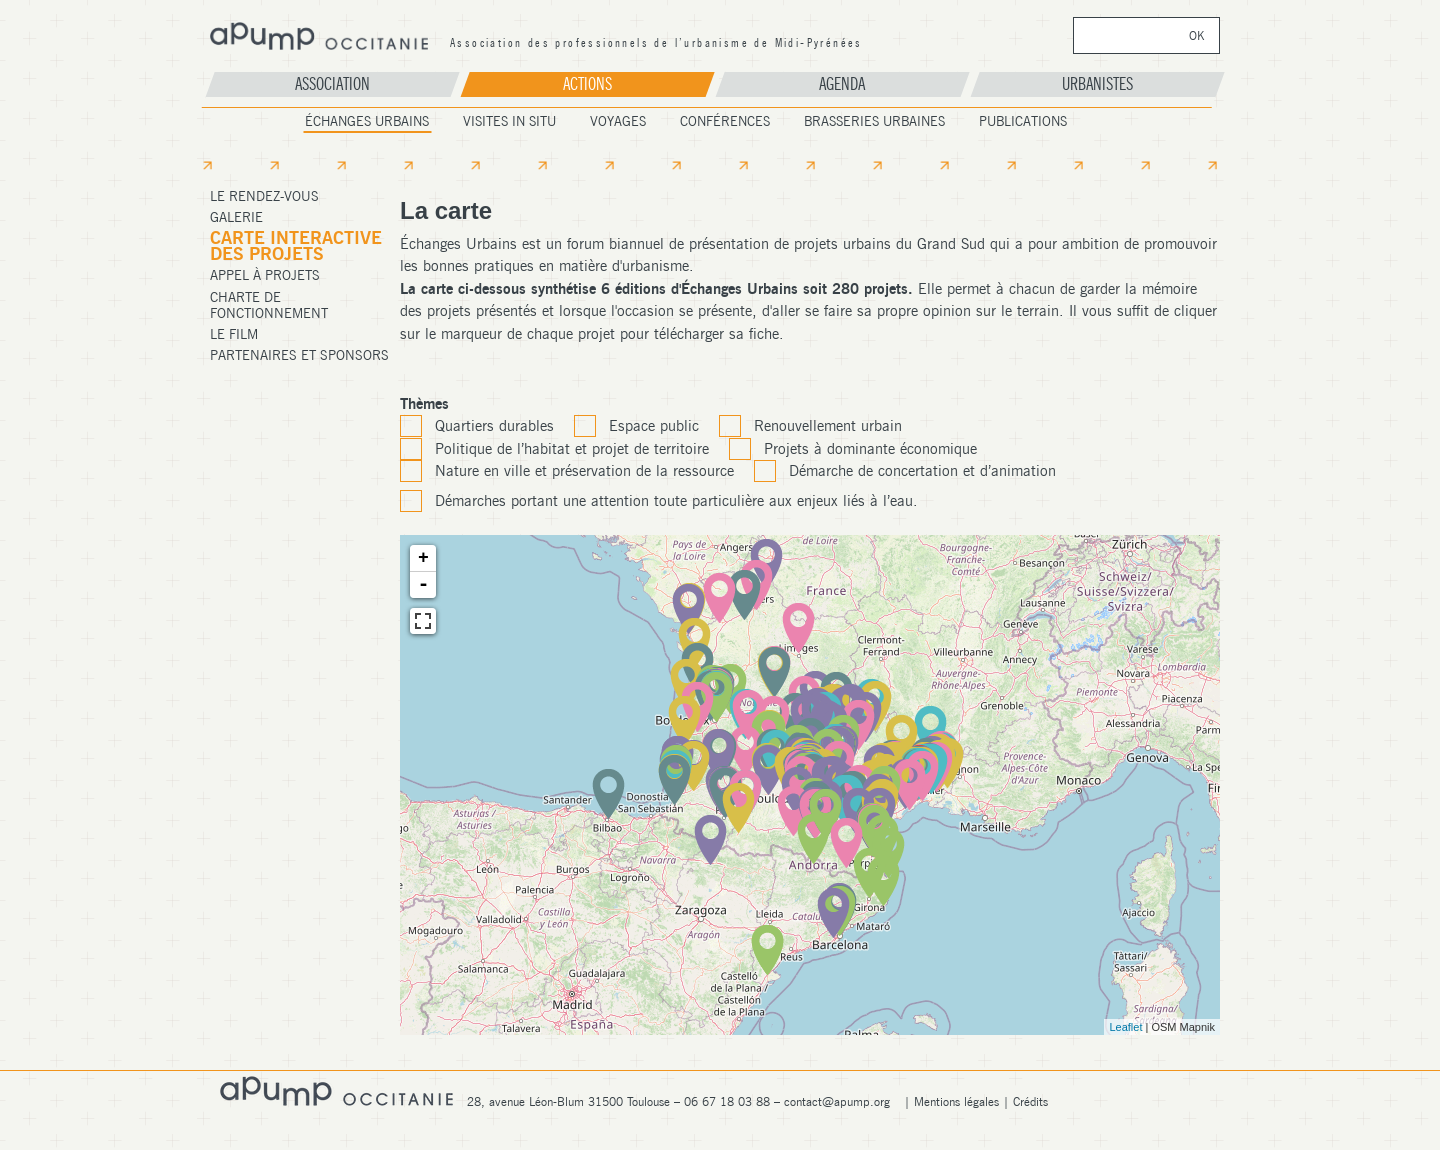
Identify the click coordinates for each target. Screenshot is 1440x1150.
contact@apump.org (837, 1101)
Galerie (236, 217)
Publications (1023, 121)
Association (332, 84)
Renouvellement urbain (828, 426)
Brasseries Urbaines (874, 121)
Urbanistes (1097, 84)
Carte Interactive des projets (296, 246)
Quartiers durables (494, 426)
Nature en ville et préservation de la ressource (584, 471)
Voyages (618, 121)
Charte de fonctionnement (269, 305)
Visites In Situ (509, 121)
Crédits (1030, 1101)
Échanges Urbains (367, 121)
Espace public (654, 426)
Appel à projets (265, 275)
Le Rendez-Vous (264, 196)
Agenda (842, 84)
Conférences (725, 121)
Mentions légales (956, 1101)
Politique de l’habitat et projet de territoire (572, 449)
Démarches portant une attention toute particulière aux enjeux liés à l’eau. (676, 501)
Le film (234, 334)
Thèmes (424, 404)
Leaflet (1125, 1027)
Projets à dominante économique (870, 449)
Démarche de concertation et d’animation (922, 471)
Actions (587, 84)
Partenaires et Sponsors (299, 355)
